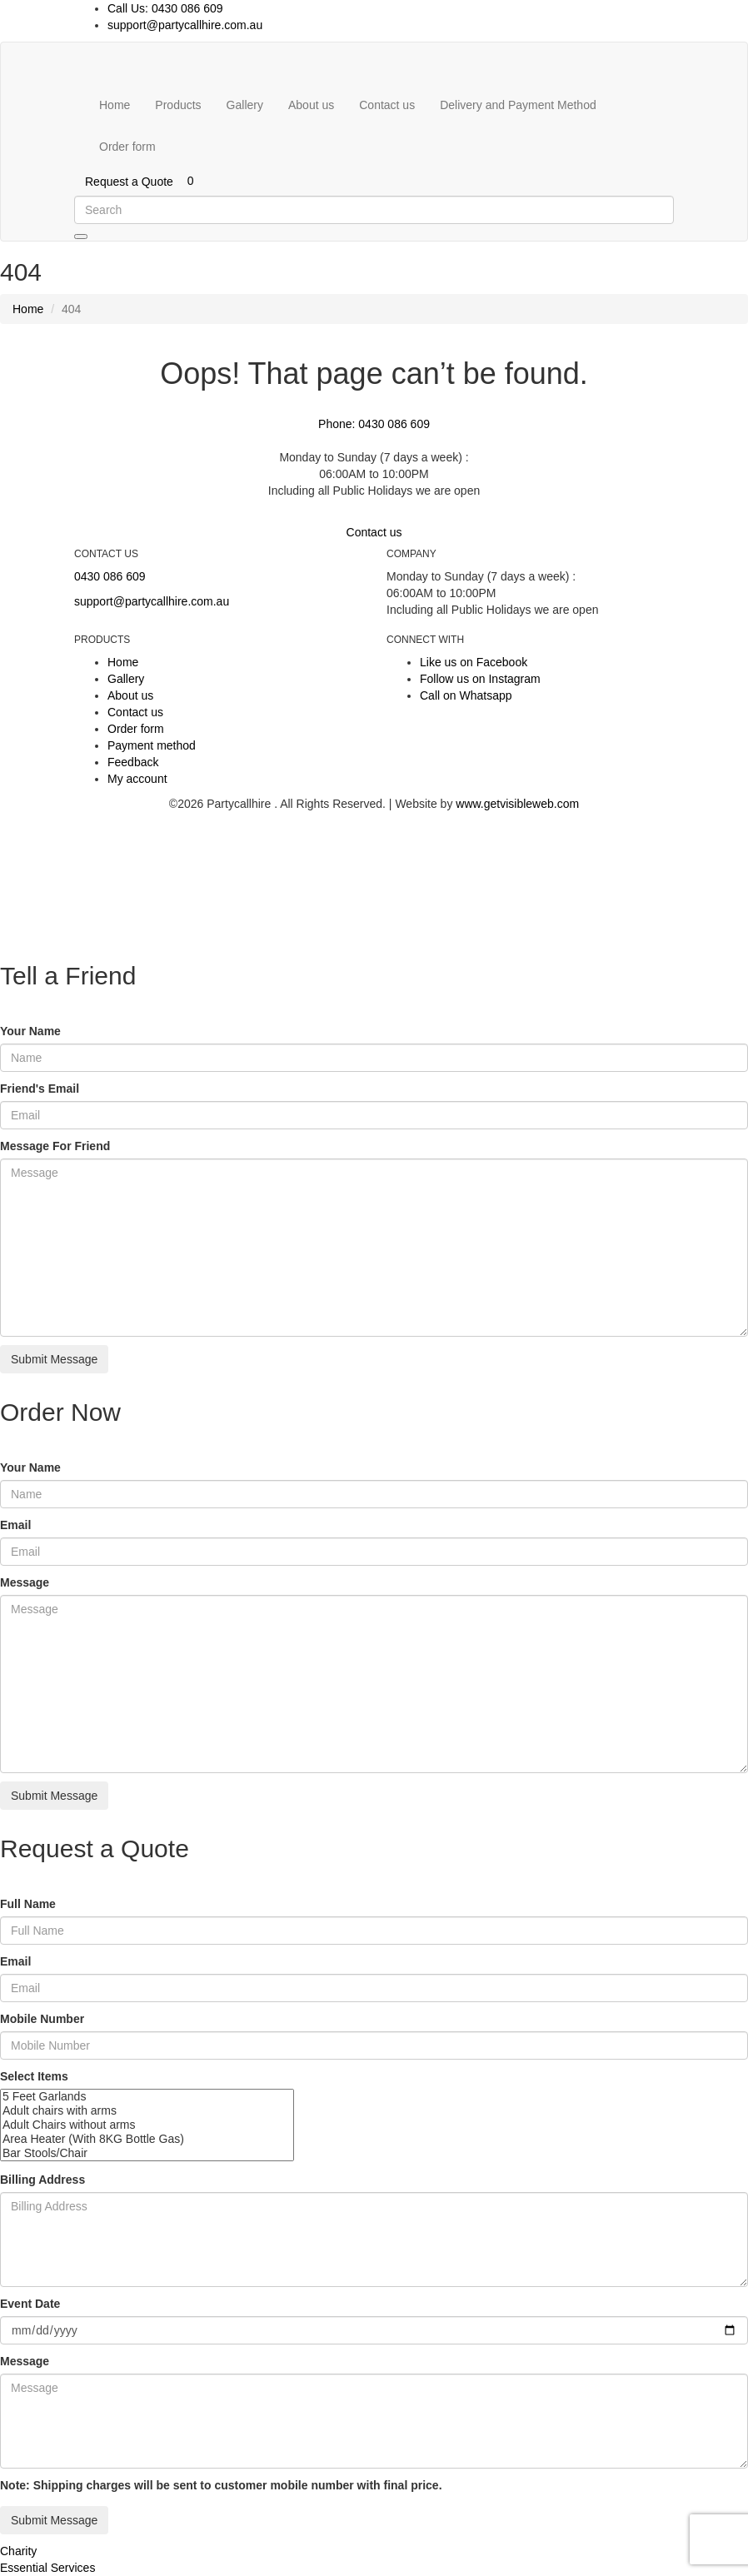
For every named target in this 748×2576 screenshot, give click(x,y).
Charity (18, 2551)
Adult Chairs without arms (147, 2125)
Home (114, 105)
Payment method (151, 745)
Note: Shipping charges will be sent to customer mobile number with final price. (221, 2485)
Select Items (34, 2076)
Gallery (245, 105)
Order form (127, 146)
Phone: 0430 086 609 (374, 424)
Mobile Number (42, 2018)
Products (178, 105)
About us (311, 105)
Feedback (132, 762)
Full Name (28, 1904)
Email (15, 1525)
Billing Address (42, 2179)
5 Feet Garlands (147, 2097)
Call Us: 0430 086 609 (165, 8)
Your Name (30, 1031)
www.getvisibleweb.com (517, 803)
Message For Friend (55, 1146)
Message (24, 1582)
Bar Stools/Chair (147, 2153)
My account (137, 778)
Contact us (387, 105)
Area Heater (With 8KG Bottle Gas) (147, 2139)
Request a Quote (129, 181)
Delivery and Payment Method (518, 105)
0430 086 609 (110, 576)
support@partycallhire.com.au (184, 25)
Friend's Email (39, 1088)
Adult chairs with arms (147, 2111)
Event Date (30, 2303)
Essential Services (47, 2567)
